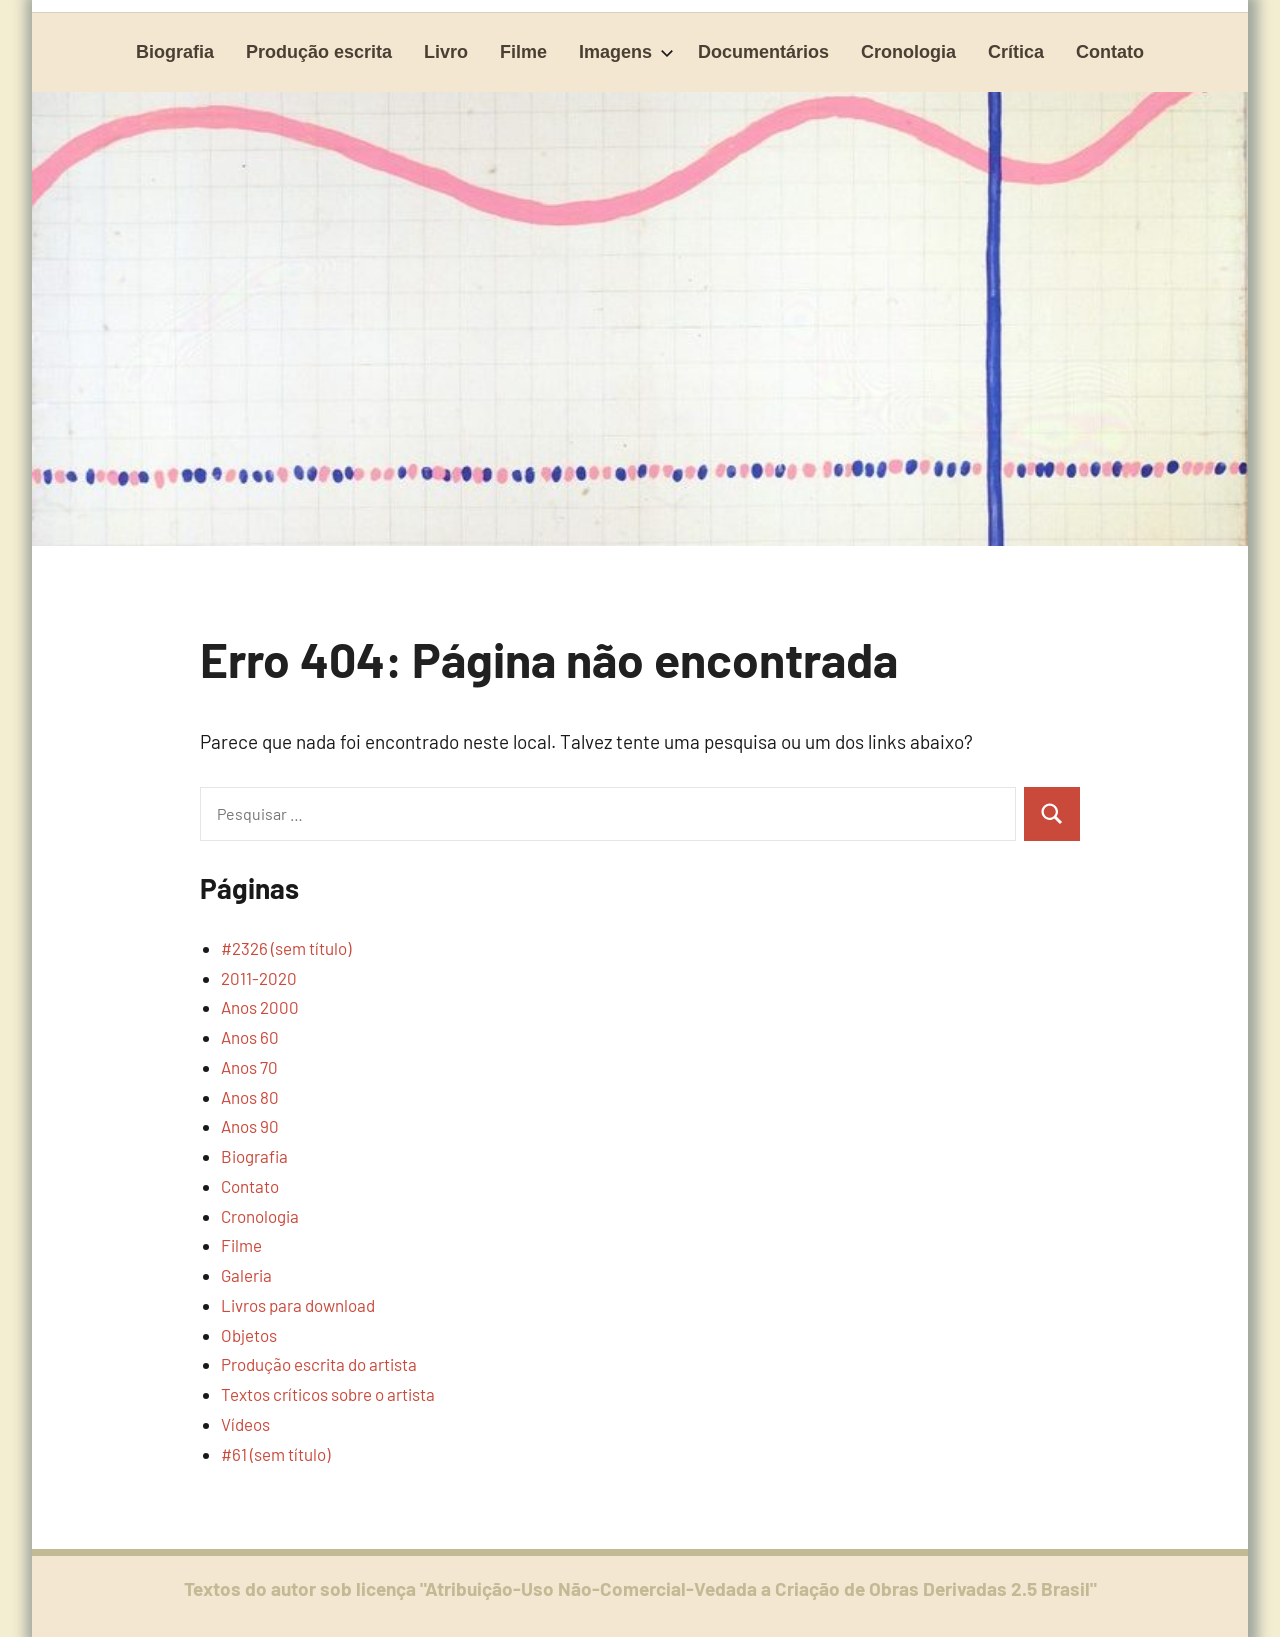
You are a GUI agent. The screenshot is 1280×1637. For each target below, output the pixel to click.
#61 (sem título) (275, 1454)
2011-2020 (259, 978)
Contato (1110, 52)
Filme (523, 52)
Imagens (626, 52)
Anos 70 (249, 1067)
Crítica (1016, 52)
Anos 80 (250, 1097)
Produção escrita (319, 52)
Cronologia (908, 52)
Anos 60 (250, 1037)
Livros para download (298, 1305)
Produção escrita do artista (319, 1364)
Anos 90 (250, 1126)
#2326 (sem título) (286, 948)
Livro (446, 52)
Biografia (175, 52)
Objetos (249, 1335)
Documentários (763, 52)
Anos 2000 (260, 1007)
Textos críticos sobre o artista (328, 1394)
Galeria (246, 1275)
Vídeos (245, 1424)
